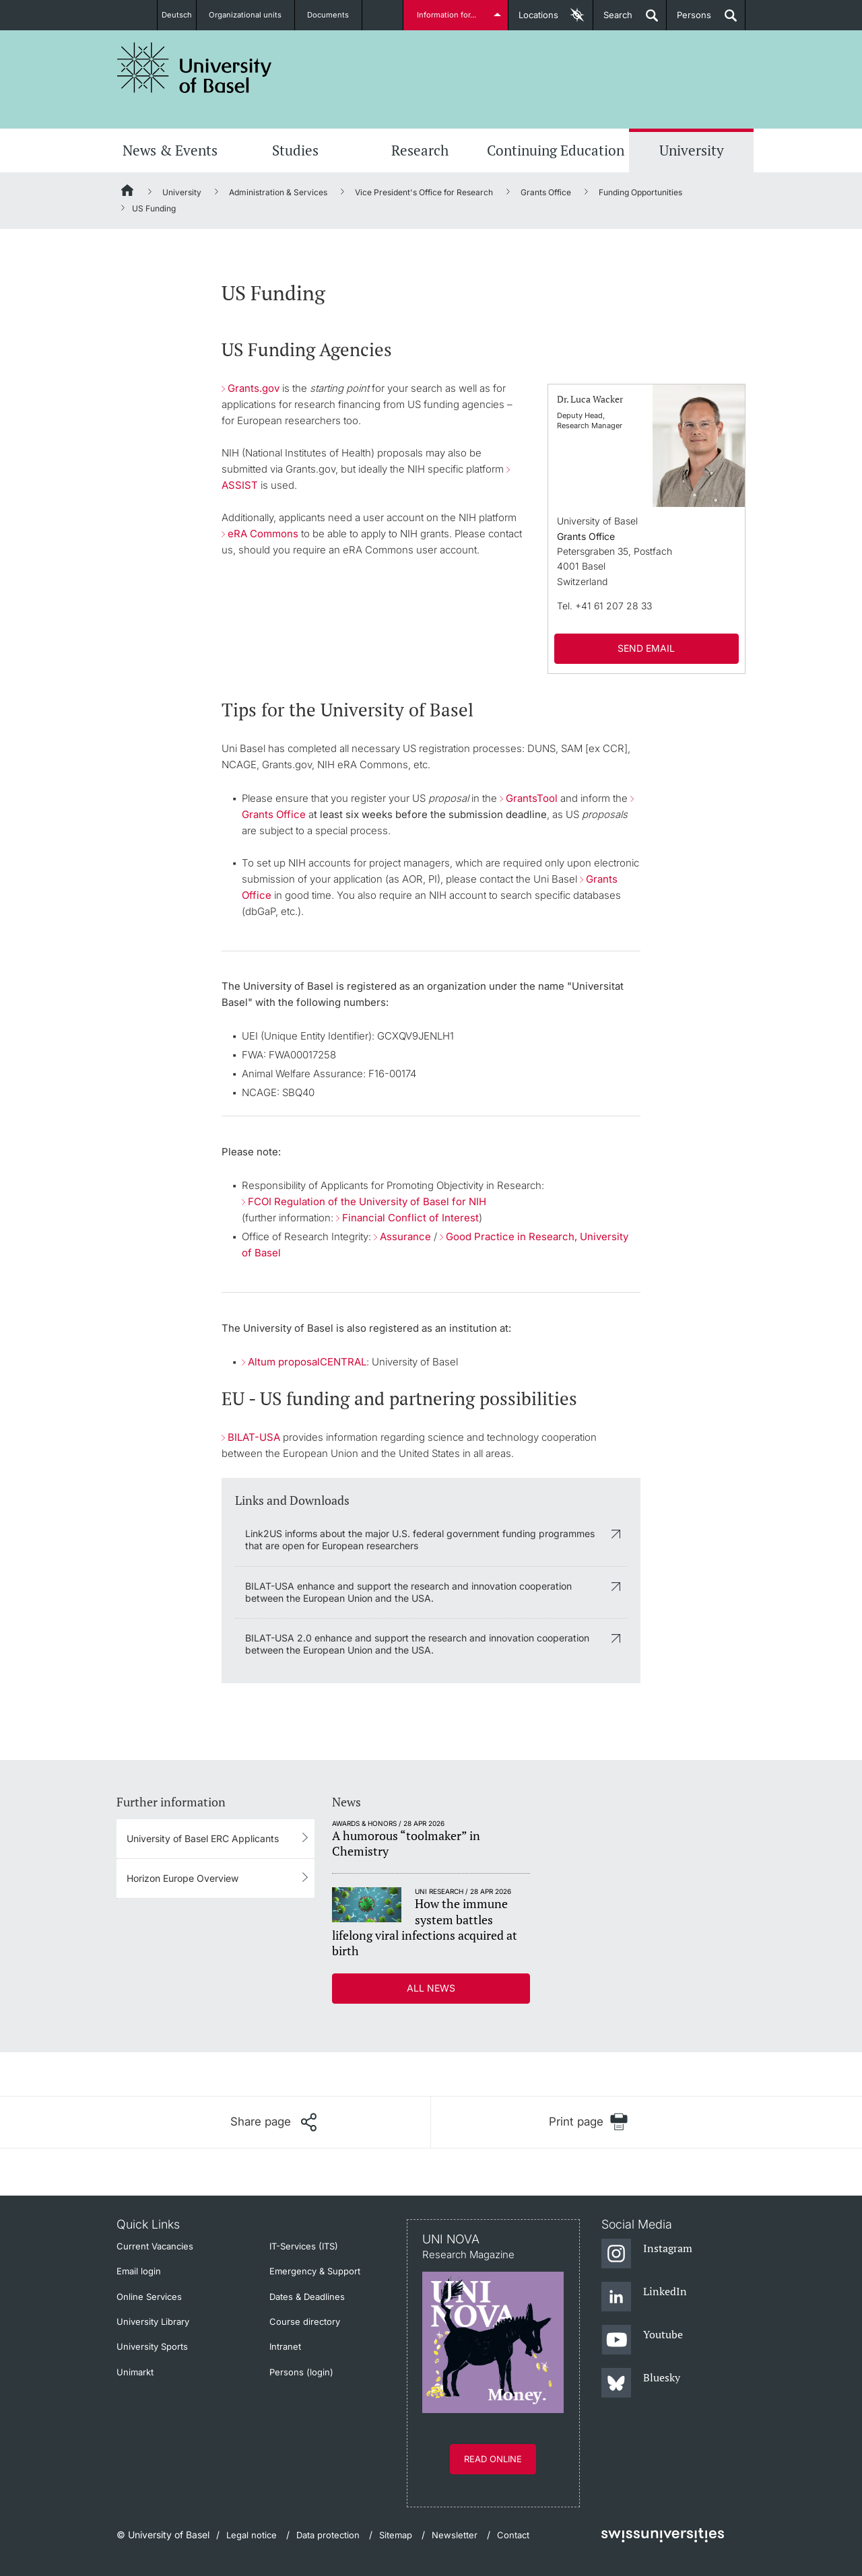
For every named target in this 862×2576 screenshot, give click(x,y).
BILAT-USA (254, 1437)
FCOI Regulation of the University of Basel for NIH (367, 1201)
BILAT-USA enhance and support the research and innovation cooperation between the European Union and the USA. (408, 1592)
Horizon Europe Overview (182, 1878)
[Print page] (588, 2122)
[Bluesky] (640, 2383)
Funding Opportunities (640, 192)
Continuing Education (555, 150)
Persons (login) (301, 2372)
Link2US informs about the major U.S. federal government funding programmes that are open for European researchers (420, 1539)
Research (420, 150)
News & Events (170, 150)
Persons (689, 19)
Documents (335, 14)
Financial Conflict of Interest (410, 1217)
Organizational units (253, 14)
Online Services (149, 2296)
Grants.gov (253, 388)
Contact (513, 2535)
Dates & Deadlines (307, 2296)
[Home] (127, 192)
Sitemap (395, 2535)
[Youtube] (642, 2340)
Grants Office (546, 192)
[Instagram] (646, 2254)
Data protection (328, 2535)
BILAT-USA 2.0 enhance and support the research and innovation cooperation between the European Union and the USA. (417, 1644)
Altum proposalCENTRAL (307, 1361)
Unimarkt (135, 2372)
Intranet (285, 2346)
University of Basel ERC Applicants (203, 1838)
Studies (295, 150)
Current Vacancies (155, 2246)
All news (431, 1988)
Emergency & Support (314, 2271)
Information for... (449, 14)
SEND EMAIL (646, 648)
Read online (493, 2458)
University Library (153, 2321)
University (691, 150)
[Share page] (273, 2122)
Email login (139, 2271)
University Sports (152, 2346)
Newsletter (454, 2535)
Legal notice (251, 2535)
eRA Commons (263, 533)
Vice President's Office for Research (424, 192)
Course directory (304, 2321)
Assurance (405, 1236)
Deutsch (177, 14)
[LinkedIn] (644, 2297)
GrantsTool (532, 798)
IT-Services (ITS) (303, 2246)
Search (612, 19)
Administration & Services (278, 192)
